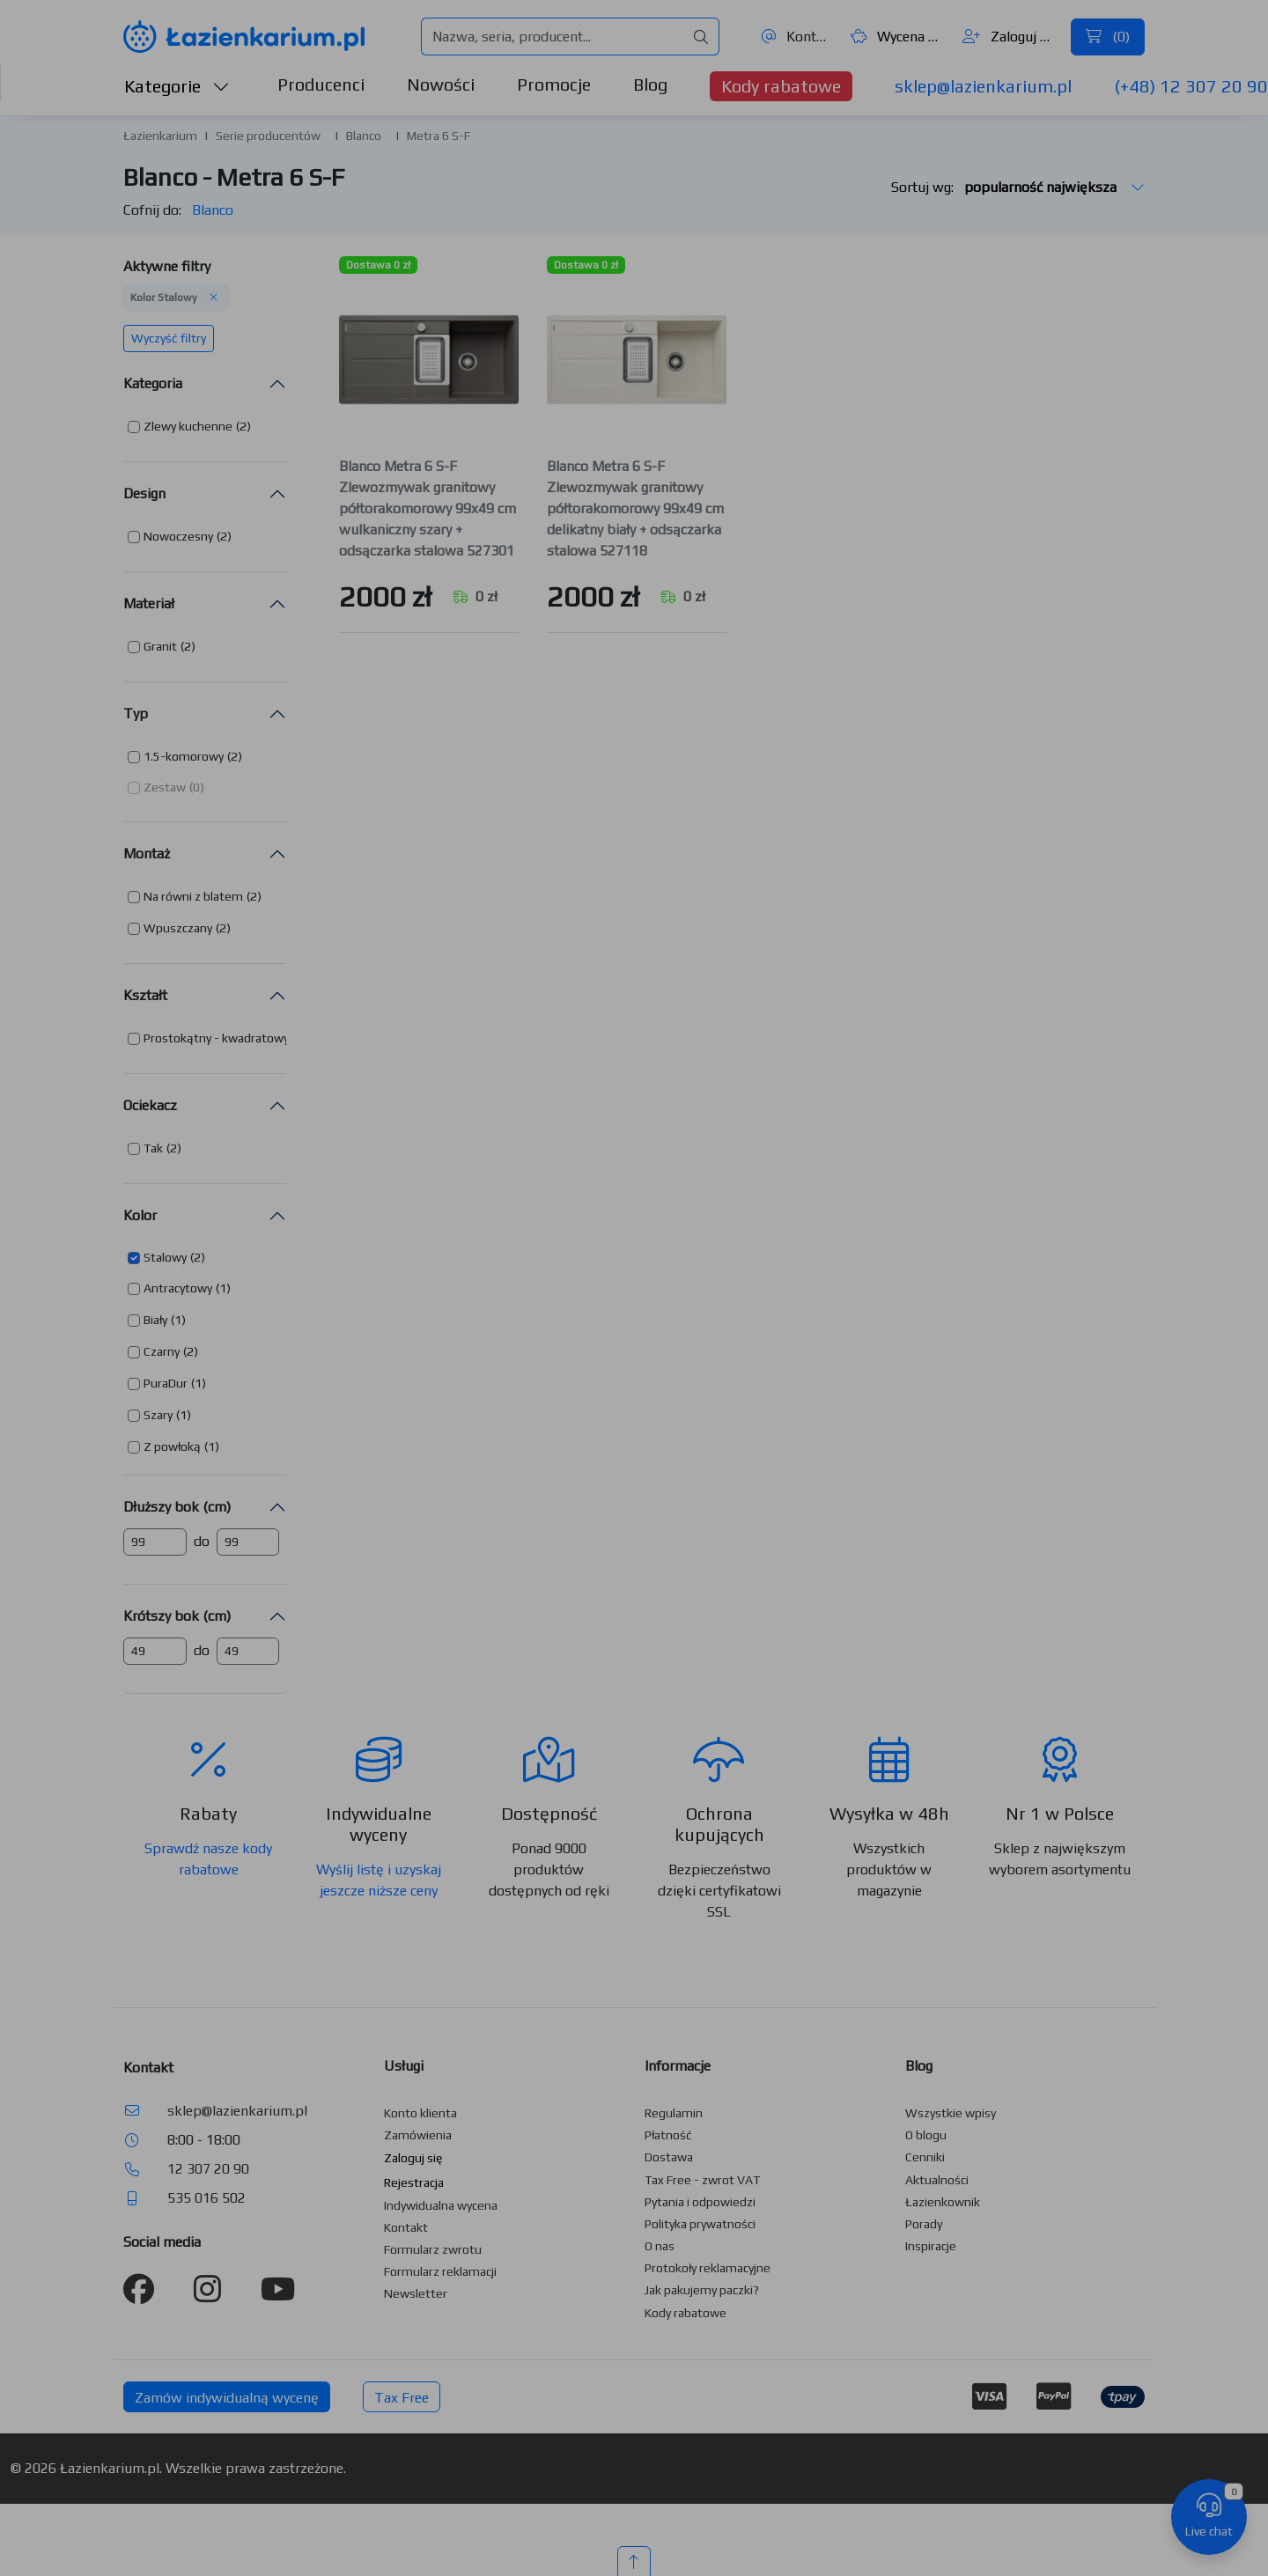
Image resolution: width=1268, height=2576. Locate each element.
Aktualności (937, 2180)
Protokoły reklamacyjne (707, 2268)
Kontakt (796, 36)
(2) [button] (243, 426)
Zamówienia (418, 2135)
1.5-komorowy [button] (184, 756)
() (1108, 36)
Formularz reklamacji (440, 2271)
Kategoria (152, 383)
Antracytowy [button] (178, 1288)
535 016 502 (206, 2198)
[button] (189, 427)
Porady (923, 2224)
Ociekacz (150, 1105)
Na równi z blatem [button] (193, 896)
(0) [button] (196, 787)
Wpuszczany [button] (178, 928)
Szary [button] (158, 1415)
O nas (660, 2246)
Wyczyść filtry (168, 338)
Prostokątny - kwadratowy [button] (216, 1038)
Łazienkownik (942, 2202)
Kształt (145, 995)
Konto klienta (420, 2113)
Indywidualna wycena (441, 2205)
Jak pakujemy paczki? (702, 2290)
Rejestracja (414, 2182)
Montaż (146, 853)
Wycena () (897, 36)
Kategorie (177, 86)
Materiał (148, 603)
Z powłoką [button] (172, 1446)
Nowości (441, 84)
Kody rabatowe (781, 86)
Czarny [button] (162, 1351)
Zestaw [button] (165, 787)
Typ (135, 713)
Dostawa (669, 2157)
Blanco (363, 136)
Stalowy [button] (165, 1257)
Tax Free (401, 2397)
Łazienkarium (160, 136)
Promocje (554, 84)
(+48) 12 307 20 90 (1191, 86)
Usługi (404, 2065)
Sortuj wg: (1018, 187)
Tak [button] (153, 1148)
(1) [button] (223, 1288)
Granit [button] (160, 646)
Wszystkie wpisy (950, 2113)
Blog (650, 84)
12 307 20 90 (208, 2168)
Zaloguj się (1009, 36)
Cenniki (925, 2157)
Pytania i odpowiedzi (700, 2202)
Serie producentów (268, 136)
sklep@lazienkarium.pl (983, 86)
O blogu (926, 2135)
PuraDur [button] (166, 1383)
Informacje (678, 2065)
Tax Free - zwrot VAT (702, 2180)
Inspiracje (930, 2246)
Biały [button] (155, 1320)
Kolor (140, 1215)
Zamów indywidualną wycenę (227, 2397)
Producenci (321, 84)
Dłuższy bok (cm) (177, 1506)
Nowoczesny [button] (178, 536)
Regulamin (674, 2113)
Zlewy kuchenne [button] (188, 426)
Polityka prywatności (700, 2224)
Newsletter (415, 2293)
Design (144, 493)
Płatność (668, 2135)
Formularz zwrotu (433, 2249)
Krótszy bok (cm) (177, 1616)
